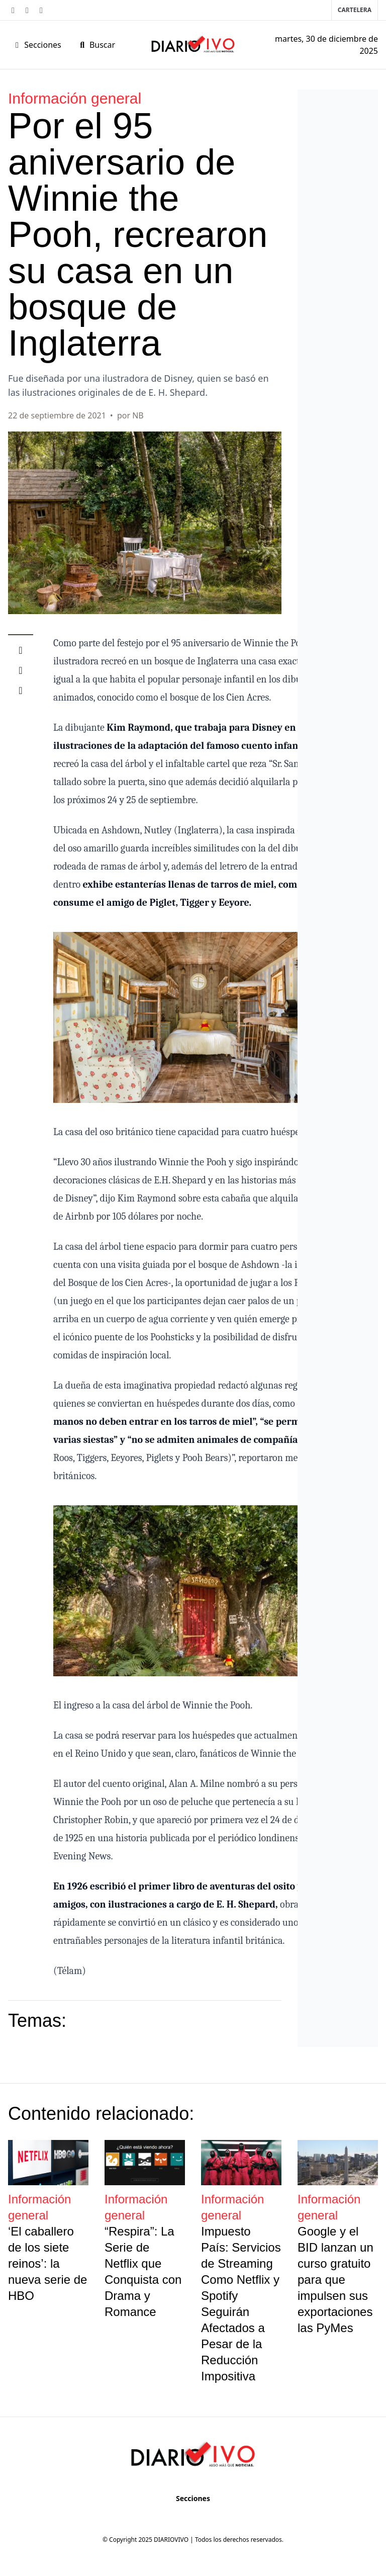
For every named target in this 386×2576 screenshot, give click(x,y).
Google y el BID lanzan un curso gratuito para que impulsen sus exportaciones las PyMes (335, 2279)
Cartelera (354, 10)
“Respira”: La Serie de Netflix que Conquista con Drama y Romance (143, 2271)
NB (138, 415)
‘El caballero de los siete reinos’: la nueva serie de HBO (47, 2263)
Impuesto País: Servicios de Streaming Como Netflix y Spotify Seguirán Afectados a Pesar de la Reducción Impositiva (241, 2303)
